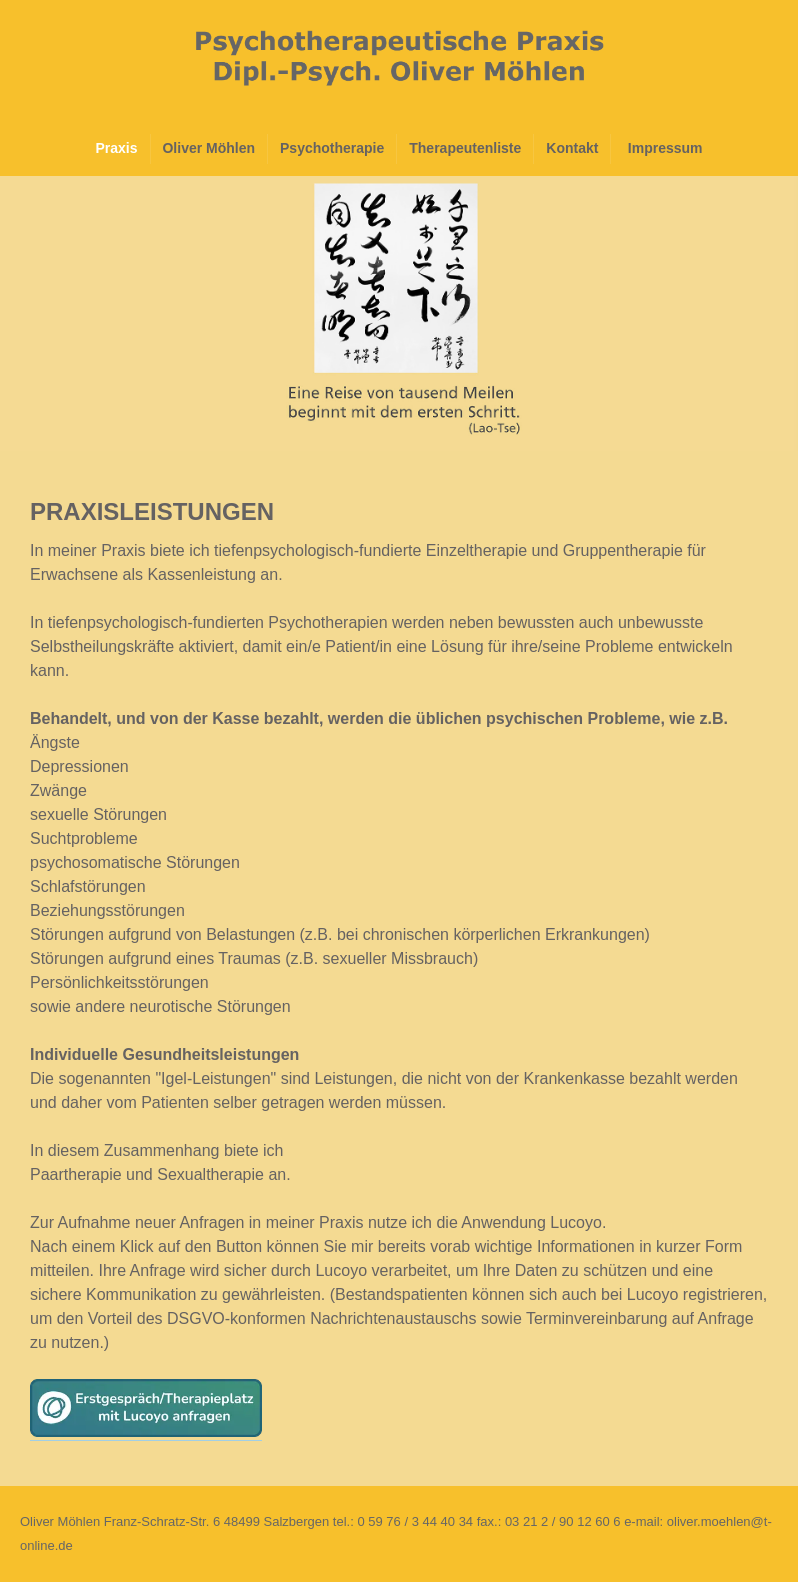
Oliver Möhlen (208, 148)
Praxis (116, 148)
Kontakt (572, 148)
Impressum (665, 148)
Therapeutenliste (465, 148)
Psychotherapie (332, 148)
